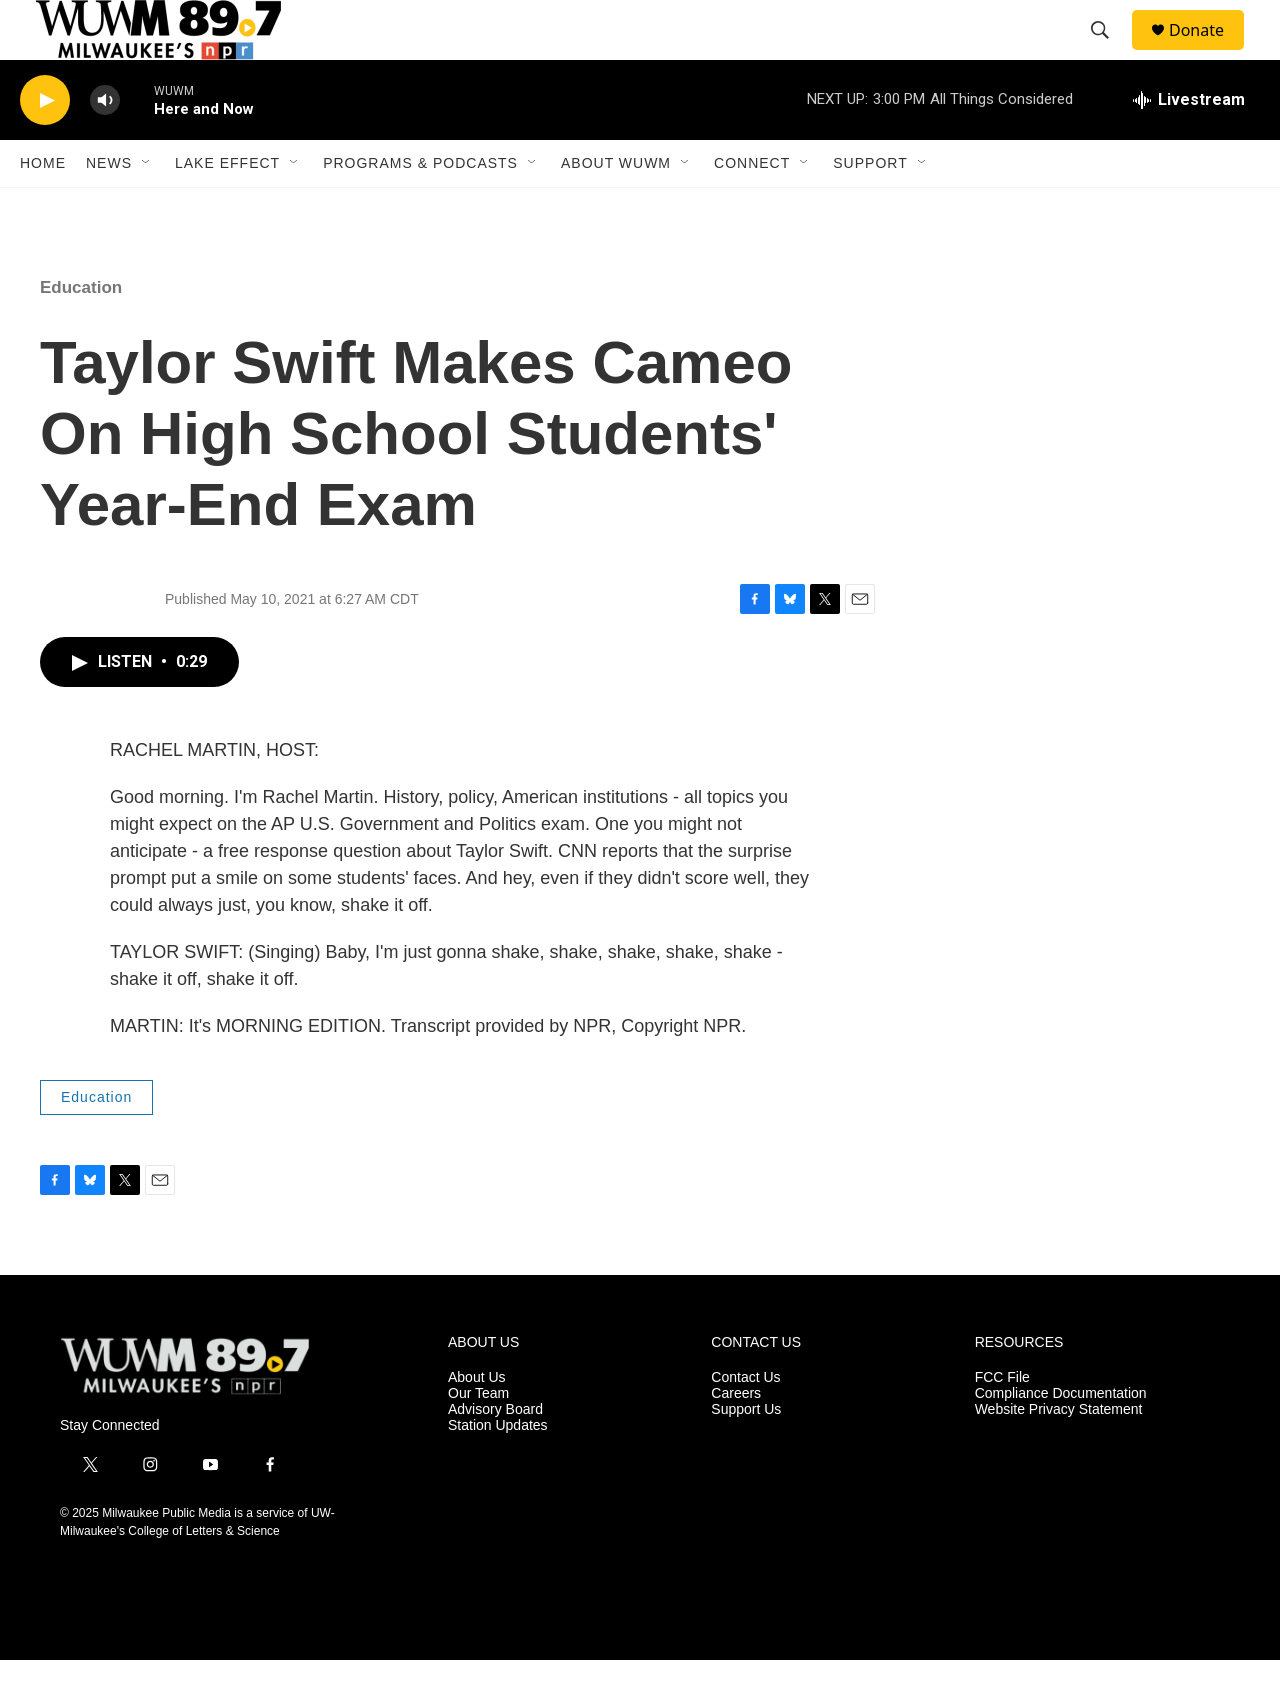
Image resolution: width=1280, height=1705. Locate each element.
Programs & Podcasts (420, 208)
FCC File (1002, 1422)
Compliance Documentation (1061, 1438)
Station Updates (498, 1470)
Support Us (746, 1454)
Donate (1209, 52)
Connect (752, 208)
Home (43, 208)
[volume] (105, 145)
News (109, 208)
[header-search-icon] (1109, 53)
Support (870, 208)
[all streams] (1189, 145)
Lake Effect (227, 208)
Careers (736, 1438)
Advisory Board (495, 1454)
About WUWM (616, 208)
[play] (45, 145)
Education (81, 332)
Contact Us (745, 1422)
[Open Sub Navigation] (147, 208)
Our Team (478, 1438)
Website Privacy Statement (1059, 1454)
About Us (477, 1422)
